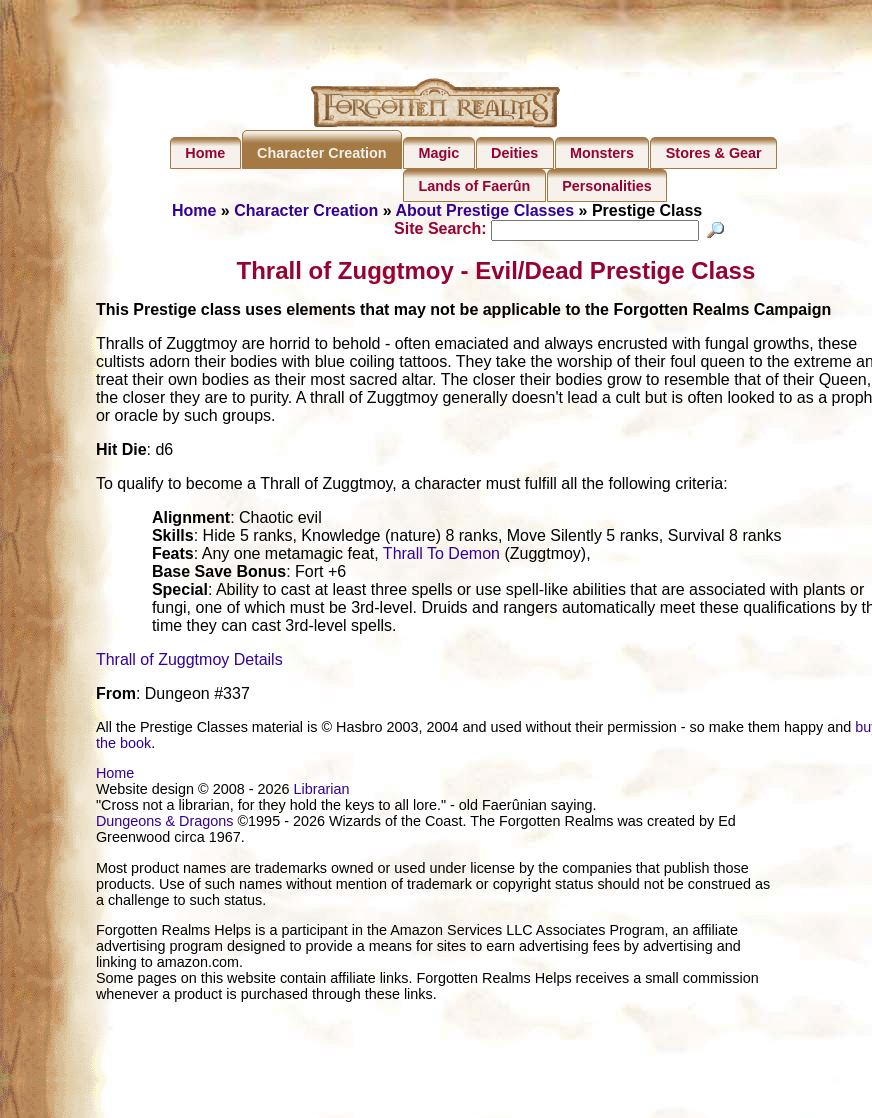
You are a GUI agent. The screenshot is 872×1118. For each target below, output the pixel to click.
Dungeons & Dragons (165, 824)
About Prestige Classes (484, 210)
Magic (438, 153)
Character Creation (322, 153)
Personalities (607, 186)
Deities (514, 153)
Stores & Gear (714, 153)
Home (205, 153)
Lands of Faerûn (474, 186)
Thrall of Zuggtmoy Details (189, 662)
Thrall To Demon (441, 556)
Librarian (321, 792)
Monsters (602, 153)
